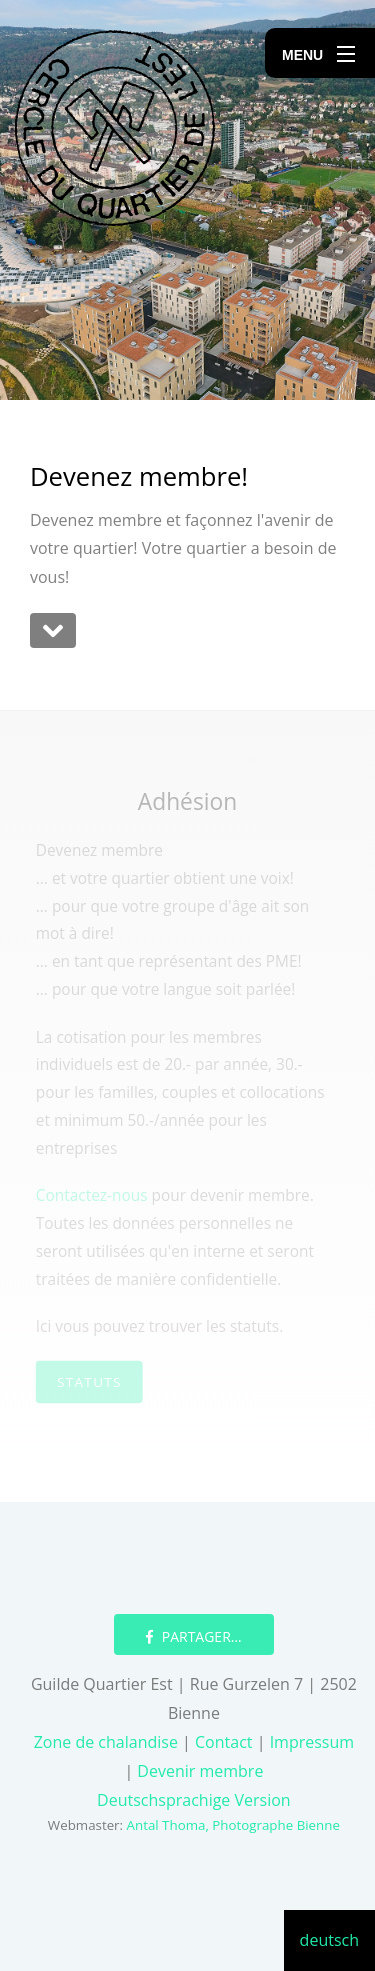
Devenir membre (200, 1771)
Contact (226, 1742)
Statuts (90, 1379)
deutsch (329, 1940)
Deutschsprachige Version (194, 1800)
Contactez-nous (92, 1195)
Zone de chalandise (108, 1742)
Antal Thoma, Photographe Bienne (233, 1825)
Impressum (309, 1742)
